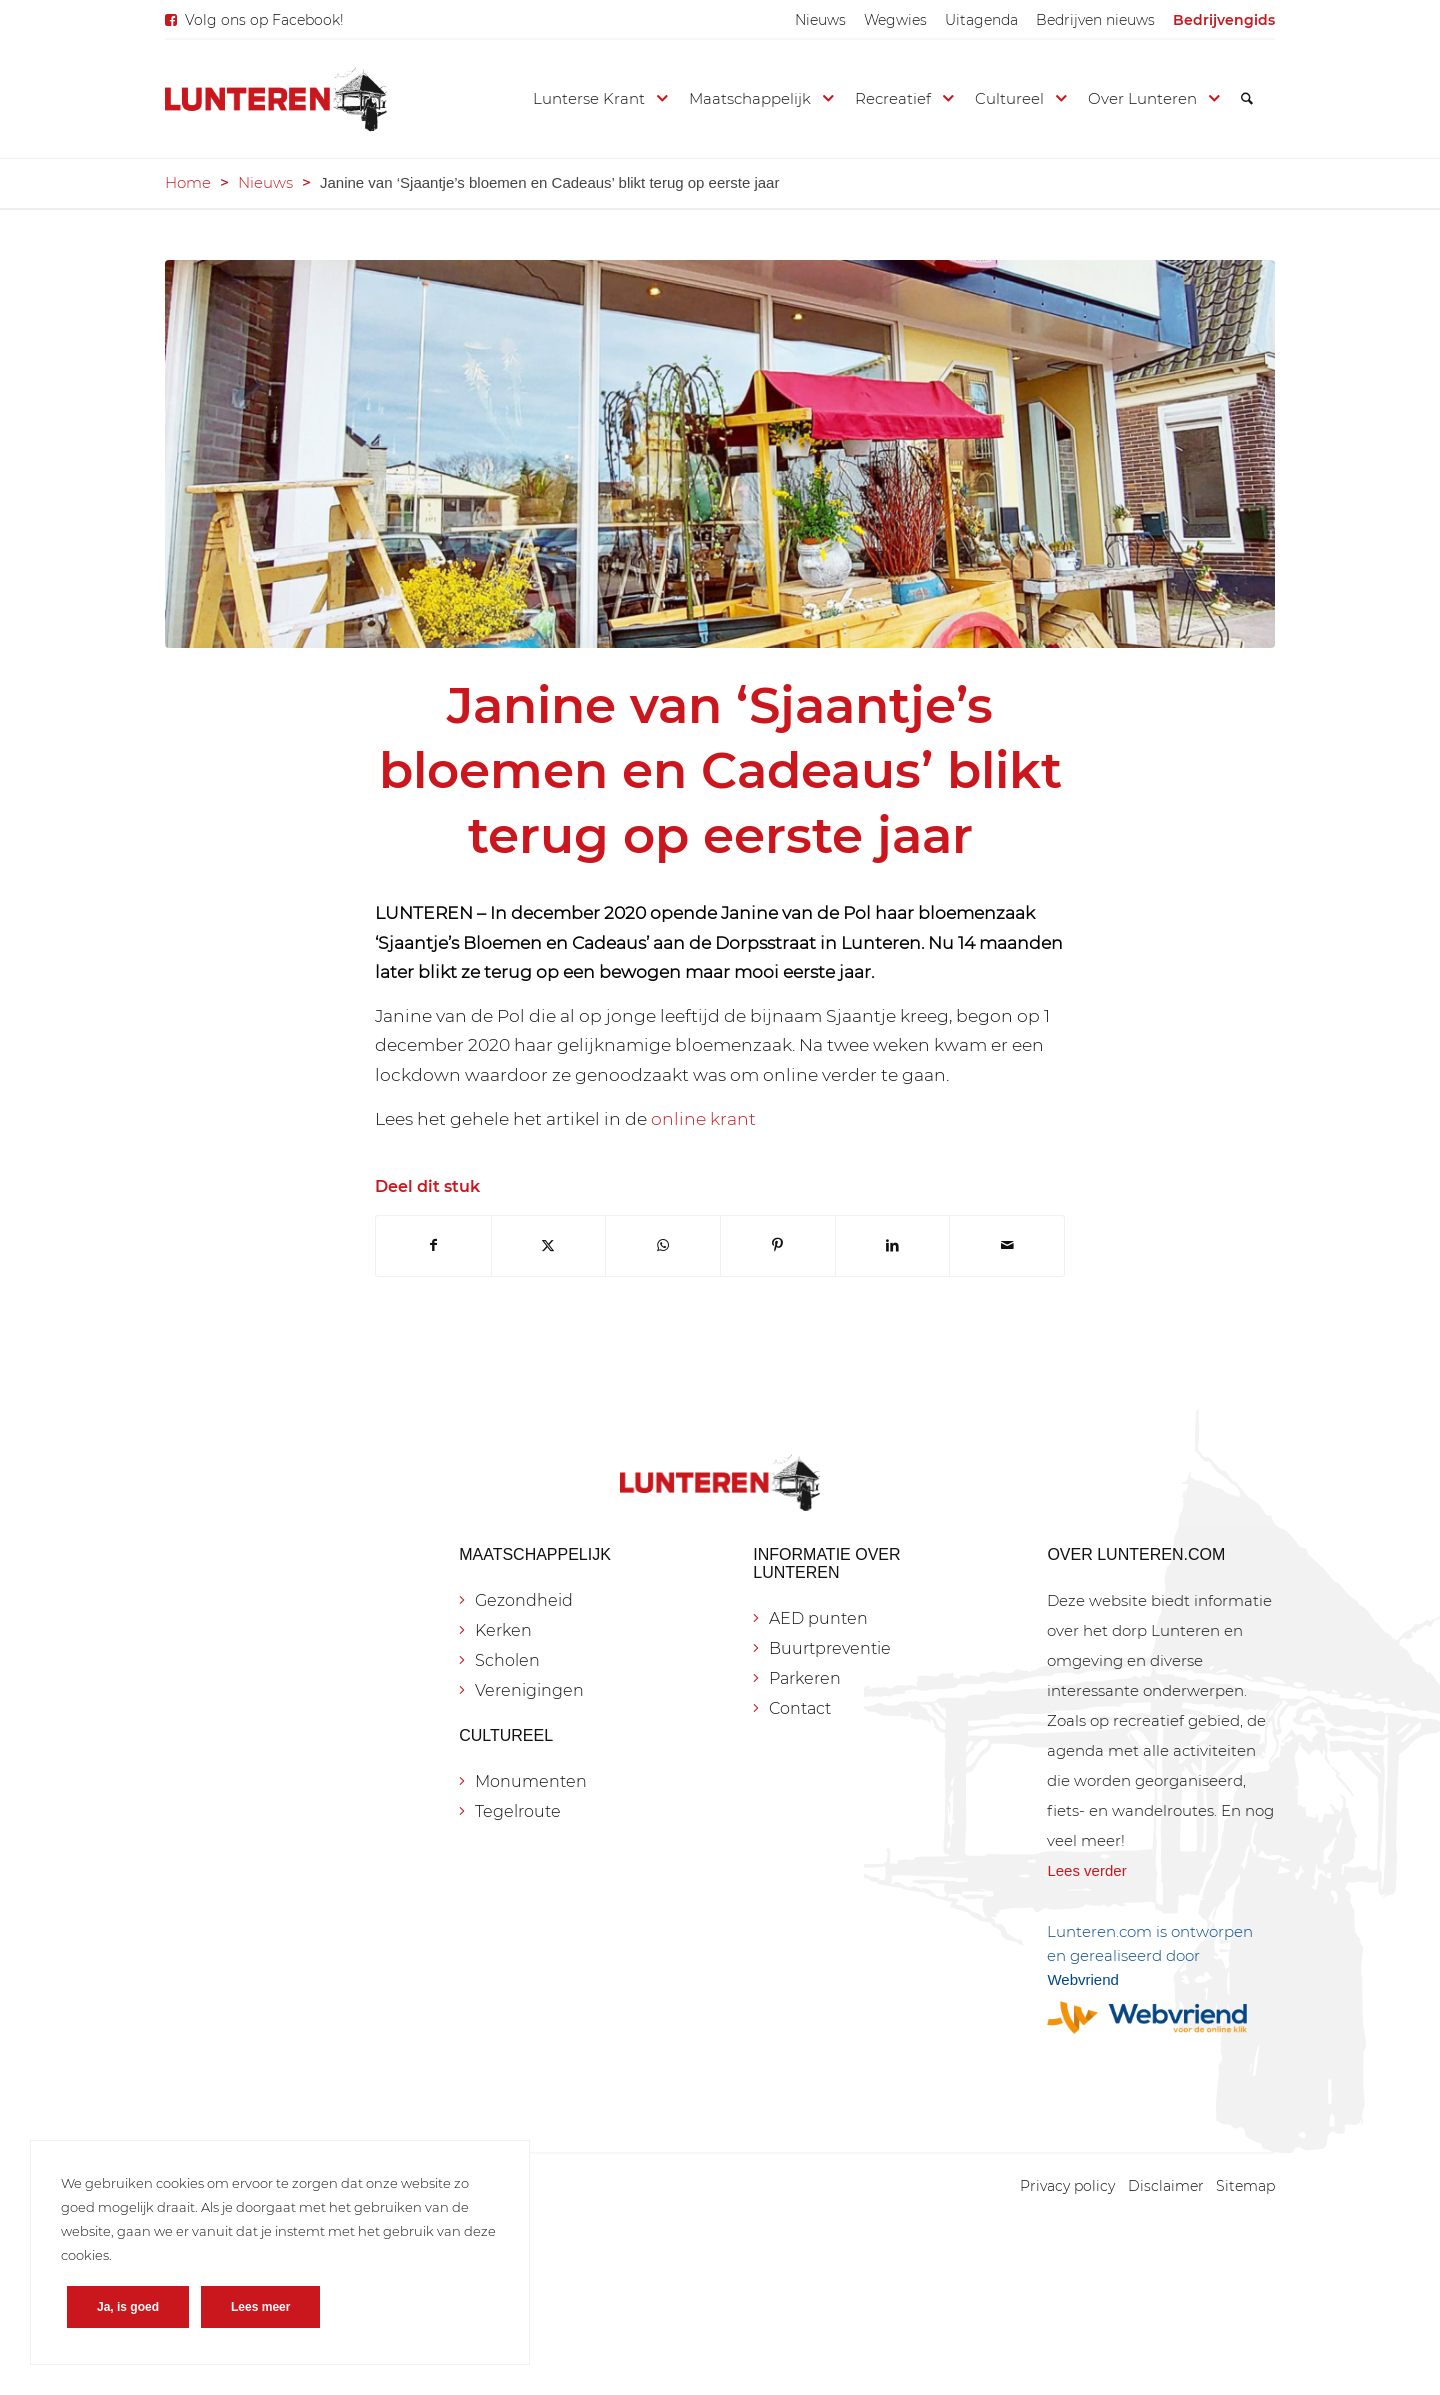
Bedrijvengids (1224, 20)
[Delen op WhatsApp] (663, 1245)
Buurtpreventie (830, 1648)
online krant (703, 1118)
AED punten (818, 1618)
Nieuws (820, 20)
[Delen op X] (549, 1245)
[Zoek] (1247, 99)
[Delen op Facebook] (433, 1245)
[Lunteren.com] (276, 99)
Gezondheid (524, 1600)
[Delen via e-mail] (1007, 1245)
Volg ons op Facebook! (264, 20)
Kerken (503, 1630)
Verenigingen (529, 1690)
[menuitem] (820, 20)
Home (188, 182)
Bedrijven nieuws (1095, 20)
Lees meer (260, 2307)
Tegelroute (518, 1811)
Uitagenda (981, 20)
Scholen (507, 1660)
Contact (800, 1708)
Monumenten (531, 1781)
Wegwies (895, 20)
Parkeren (805, 1678)
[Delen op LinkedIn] (893, 1245)
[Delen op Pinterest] (778, 1245)
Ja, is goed (128, 2307)
